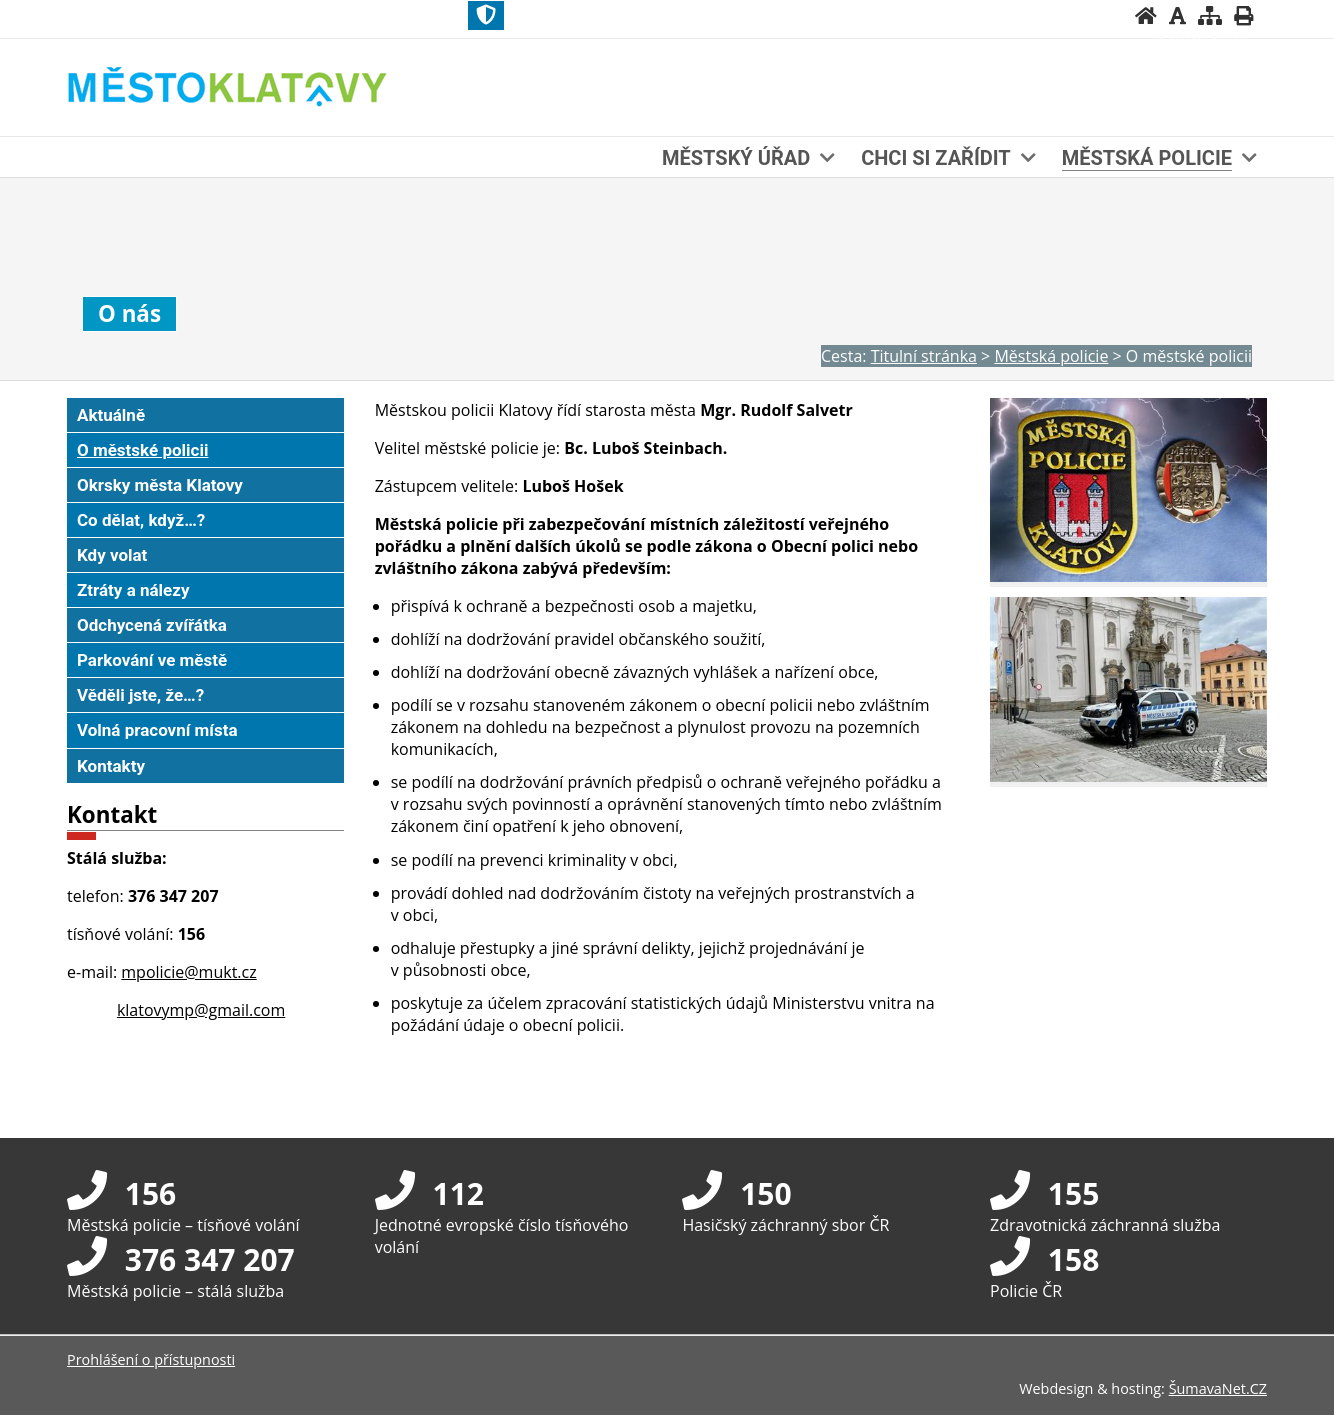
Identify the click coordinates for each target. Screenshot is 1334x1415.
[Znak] (486, 15)
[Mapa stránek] (1210, 15)
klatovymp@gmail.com (201, 1010)
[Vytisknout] (1243, 15)
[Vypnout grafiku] (1177, 15)
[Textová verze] (1200, 36)
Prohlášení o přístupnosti (151, 1359)
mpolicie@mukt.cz (188, 972)
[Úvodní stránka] (1146, 15)
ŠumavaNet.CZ (1218, 1388)
